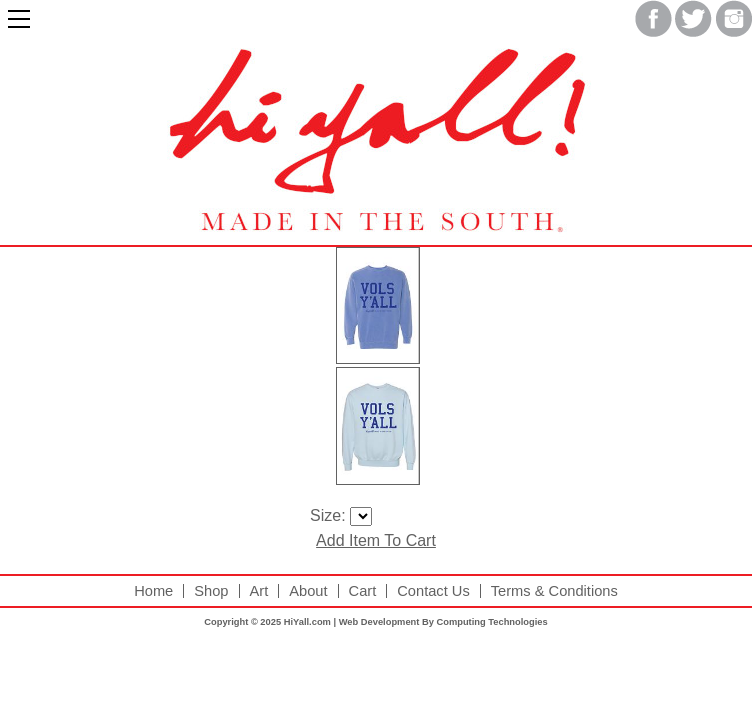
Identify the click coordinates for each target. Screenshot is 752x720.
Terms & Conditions (554, 591)
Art (259, 591)
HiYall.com (307, 622)
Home (153, 591)
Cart (363, 591)
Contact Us (433, 591)
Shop (211, 591)
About (308, 591)
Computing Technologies (491, 622)
